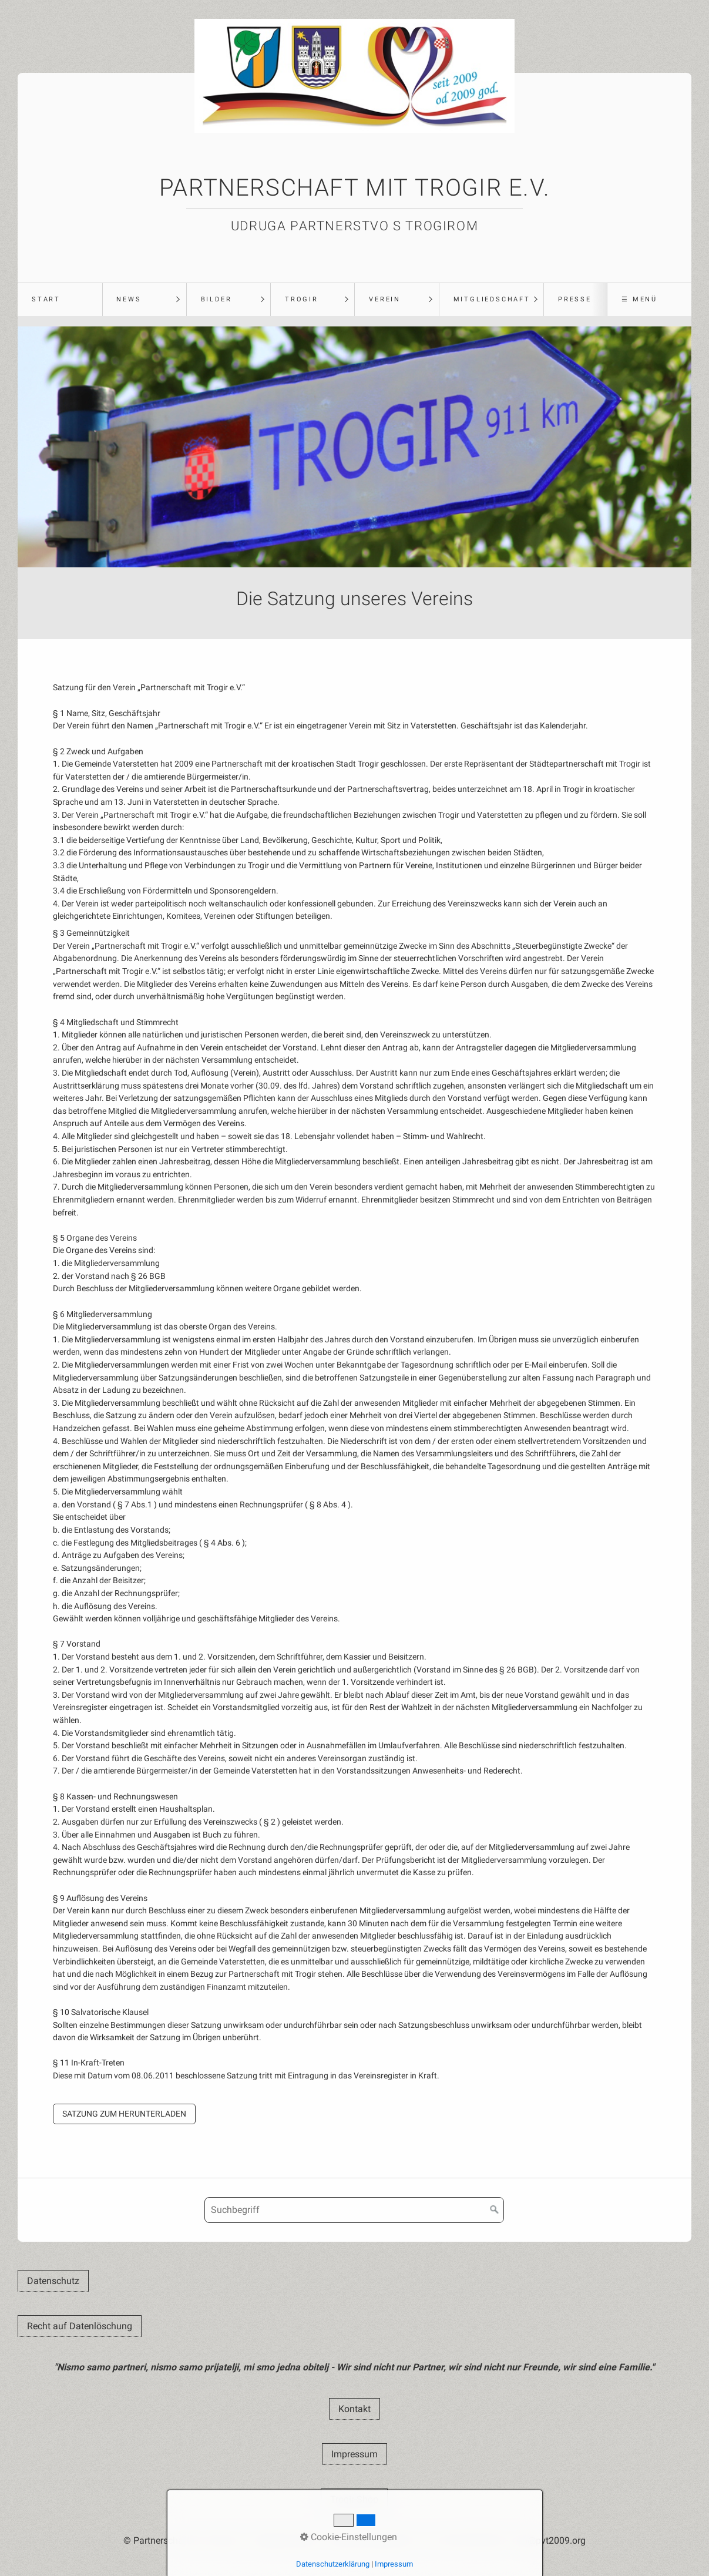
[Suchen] (494, 2210)
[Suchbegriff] (354, 2210)
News (128, 299)
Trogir (301, 299)
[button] (124, 2114)
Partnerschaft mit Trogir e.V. (354, 187)
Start (46, 299)
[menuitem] (60, 299)
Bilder (216, 299)
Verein (385, 299)
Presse (575, 299)
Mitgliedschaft (491, 299)
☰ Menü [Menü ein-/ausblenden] (639, 299)
